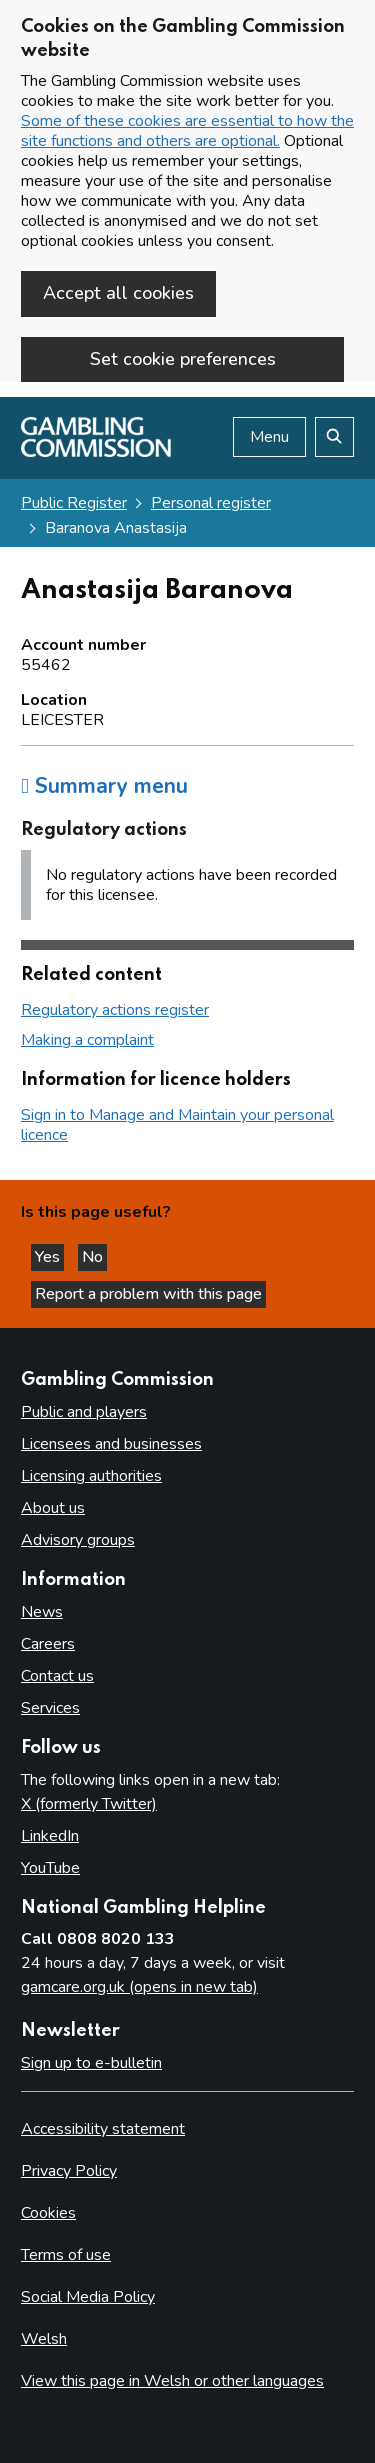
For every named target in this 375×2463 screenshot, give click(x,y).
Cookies (48, 2213)
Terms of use (66, 2255)
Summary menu (104, 786)
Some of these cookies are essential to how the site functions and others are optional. (187, 131)
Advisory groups (78, 1540)
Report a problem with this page (148, 1294)
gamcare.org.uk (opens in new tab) (139, 1987)
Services (50, 1708)
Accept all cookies (118, 293)
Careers (48, 1644)
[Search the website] (334, 437)
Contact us (57, 1676)
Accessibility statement (103, 2129)
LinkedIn (50, 1836)
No (94, 1257)
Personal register (211, 503)
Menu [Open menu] (269, 437)
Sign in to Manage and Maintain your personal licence (177, 1125)
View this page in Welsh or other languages (172, 2381)
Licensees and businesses (111, 1444)
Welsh (44, 2339)
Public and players (84, 1412)
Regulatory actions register (115, 1010)
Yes (49, 1257)
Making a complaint (87, 1040)
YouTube (50, 1868)
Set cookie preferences (183, 359)
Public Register (74, 503)
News (42, 1612)
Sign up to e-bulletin (91, 2063)
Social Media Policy (88, 2297)
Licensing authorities (91, 1476)
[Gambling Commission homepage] (96, 452)
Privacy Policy (69, 2171)
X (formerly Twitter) (89, 1804)
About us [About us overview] (53, 1508)
